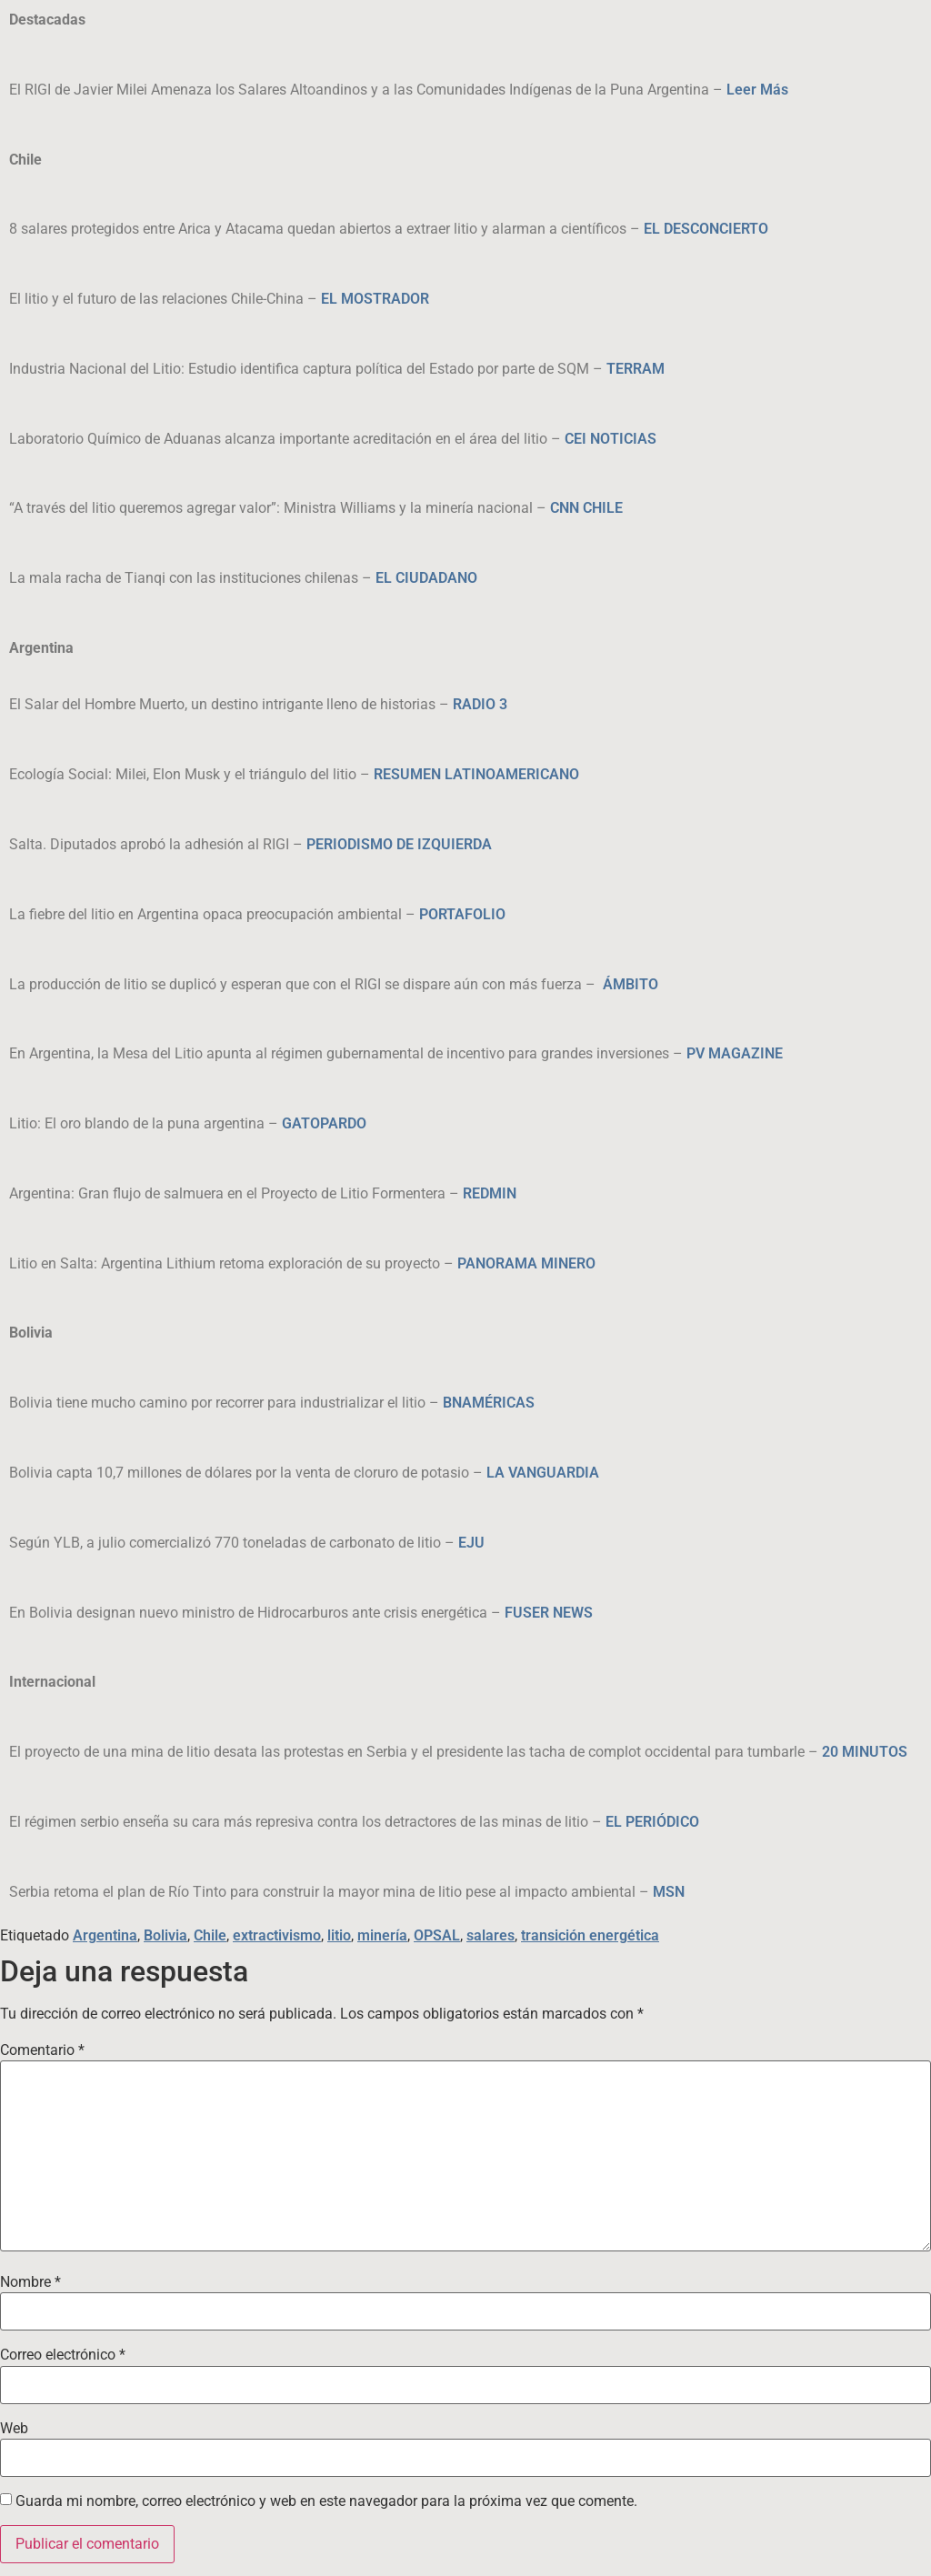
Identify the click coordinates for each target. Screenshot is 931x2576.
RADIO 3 (480, 704)
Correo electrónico (62, 2355)
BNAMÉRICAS (489, 1402)
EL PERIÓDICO (652, 1821)
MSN (669, 1891)
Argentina (105, 1935)
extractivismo (277, 1935)
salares (490, 1935)
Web (14, 2428)
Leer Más (757, 89)
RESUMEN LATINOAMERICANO (476, 774)
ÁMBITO (630, 984)
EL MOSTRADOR (375, 298)
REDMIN (489, 1193)
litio (339, 1935)
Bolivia (165, 1935)
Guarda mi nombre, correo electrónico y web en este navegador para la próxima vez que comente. (326, 2501)
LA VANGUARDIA (542, 1472)
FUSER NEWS (549, 1612)
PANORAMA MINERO (526, 1263)
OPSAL (437, 1935)
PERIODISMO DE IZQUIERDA (399, 844)
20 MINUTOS (864, 1751)
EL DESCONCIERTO (706, 228)
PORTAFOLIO (462, 914)
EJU (471, 1542)
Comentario (42, 2050)
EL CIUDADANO (426, 577)
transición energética (590, 1935)
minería (382, 1935)
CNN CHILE (586, 507)
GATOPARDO (324, 1123)
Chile (210, 1935)
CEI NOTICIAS (610, 438)
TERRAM (635, 368)
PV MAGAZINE (734, 1053)
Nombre (30, 2282)
